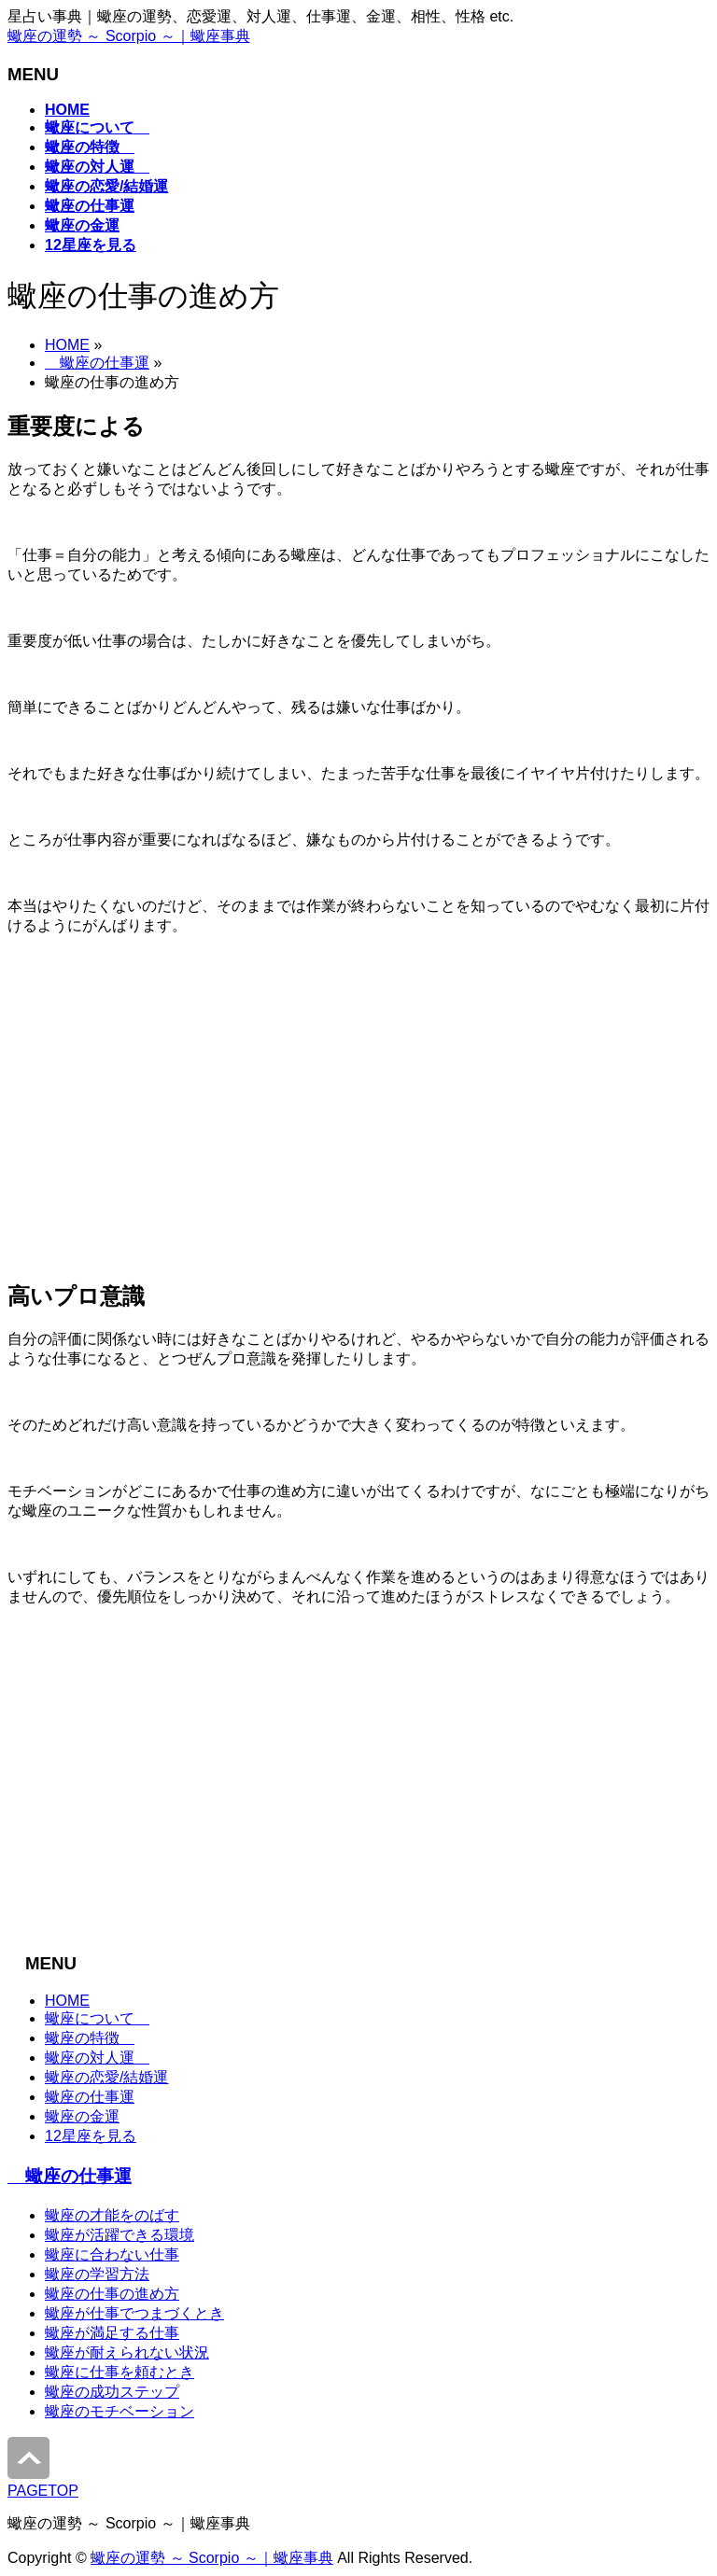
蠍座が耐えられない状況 (127, 2352)
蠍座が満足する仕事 (112, 2333)
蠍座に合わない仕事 (112, 2254)
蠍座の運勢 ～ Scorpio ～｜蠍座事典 (128, 36)
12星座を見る (90, 2136)
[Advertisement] (358, 1115)
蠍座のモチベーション (119, 2411)
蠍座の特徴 (89, 2038)
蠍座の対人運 (97, 2057)
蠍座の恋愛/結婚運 (106, 2077)
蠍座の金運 (82, 2116)
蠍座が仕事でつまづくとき (134, 2313)
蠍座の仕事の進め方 (112, 2294)
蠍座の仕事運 (97, 363)
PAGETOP (42, 2491)
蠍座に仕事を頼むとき (119, 2372)
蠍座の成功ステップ (112, 2392)
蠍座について (97, 2018)
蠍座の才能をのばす (112, 2215)
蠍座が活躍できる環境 (119, 2235)
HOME (67, 345)
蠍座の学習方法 (97, 2274)
